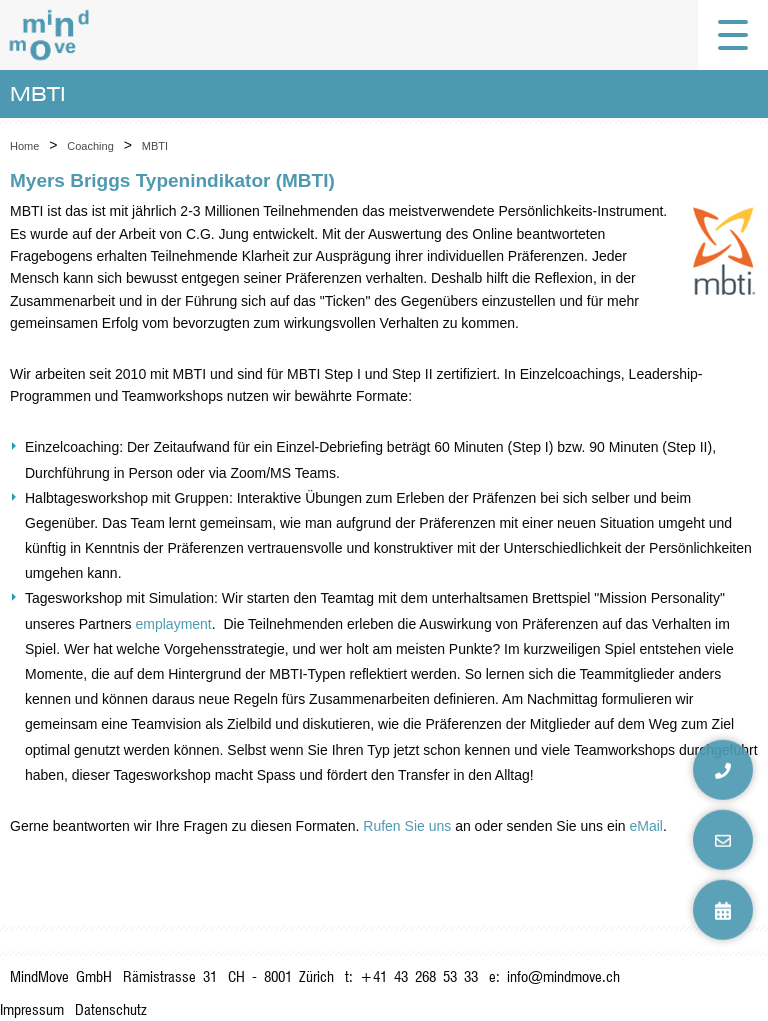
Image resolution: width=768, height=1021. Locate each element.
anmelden (740, 990)
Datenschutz (111, 1009)
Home (24, 146)
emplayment (174, 624)
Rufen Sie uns (407, 826)
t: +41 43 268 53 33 (411, 976)
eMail (646, 826)
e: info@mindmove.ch (554, 976)
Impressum (32, 1009)
